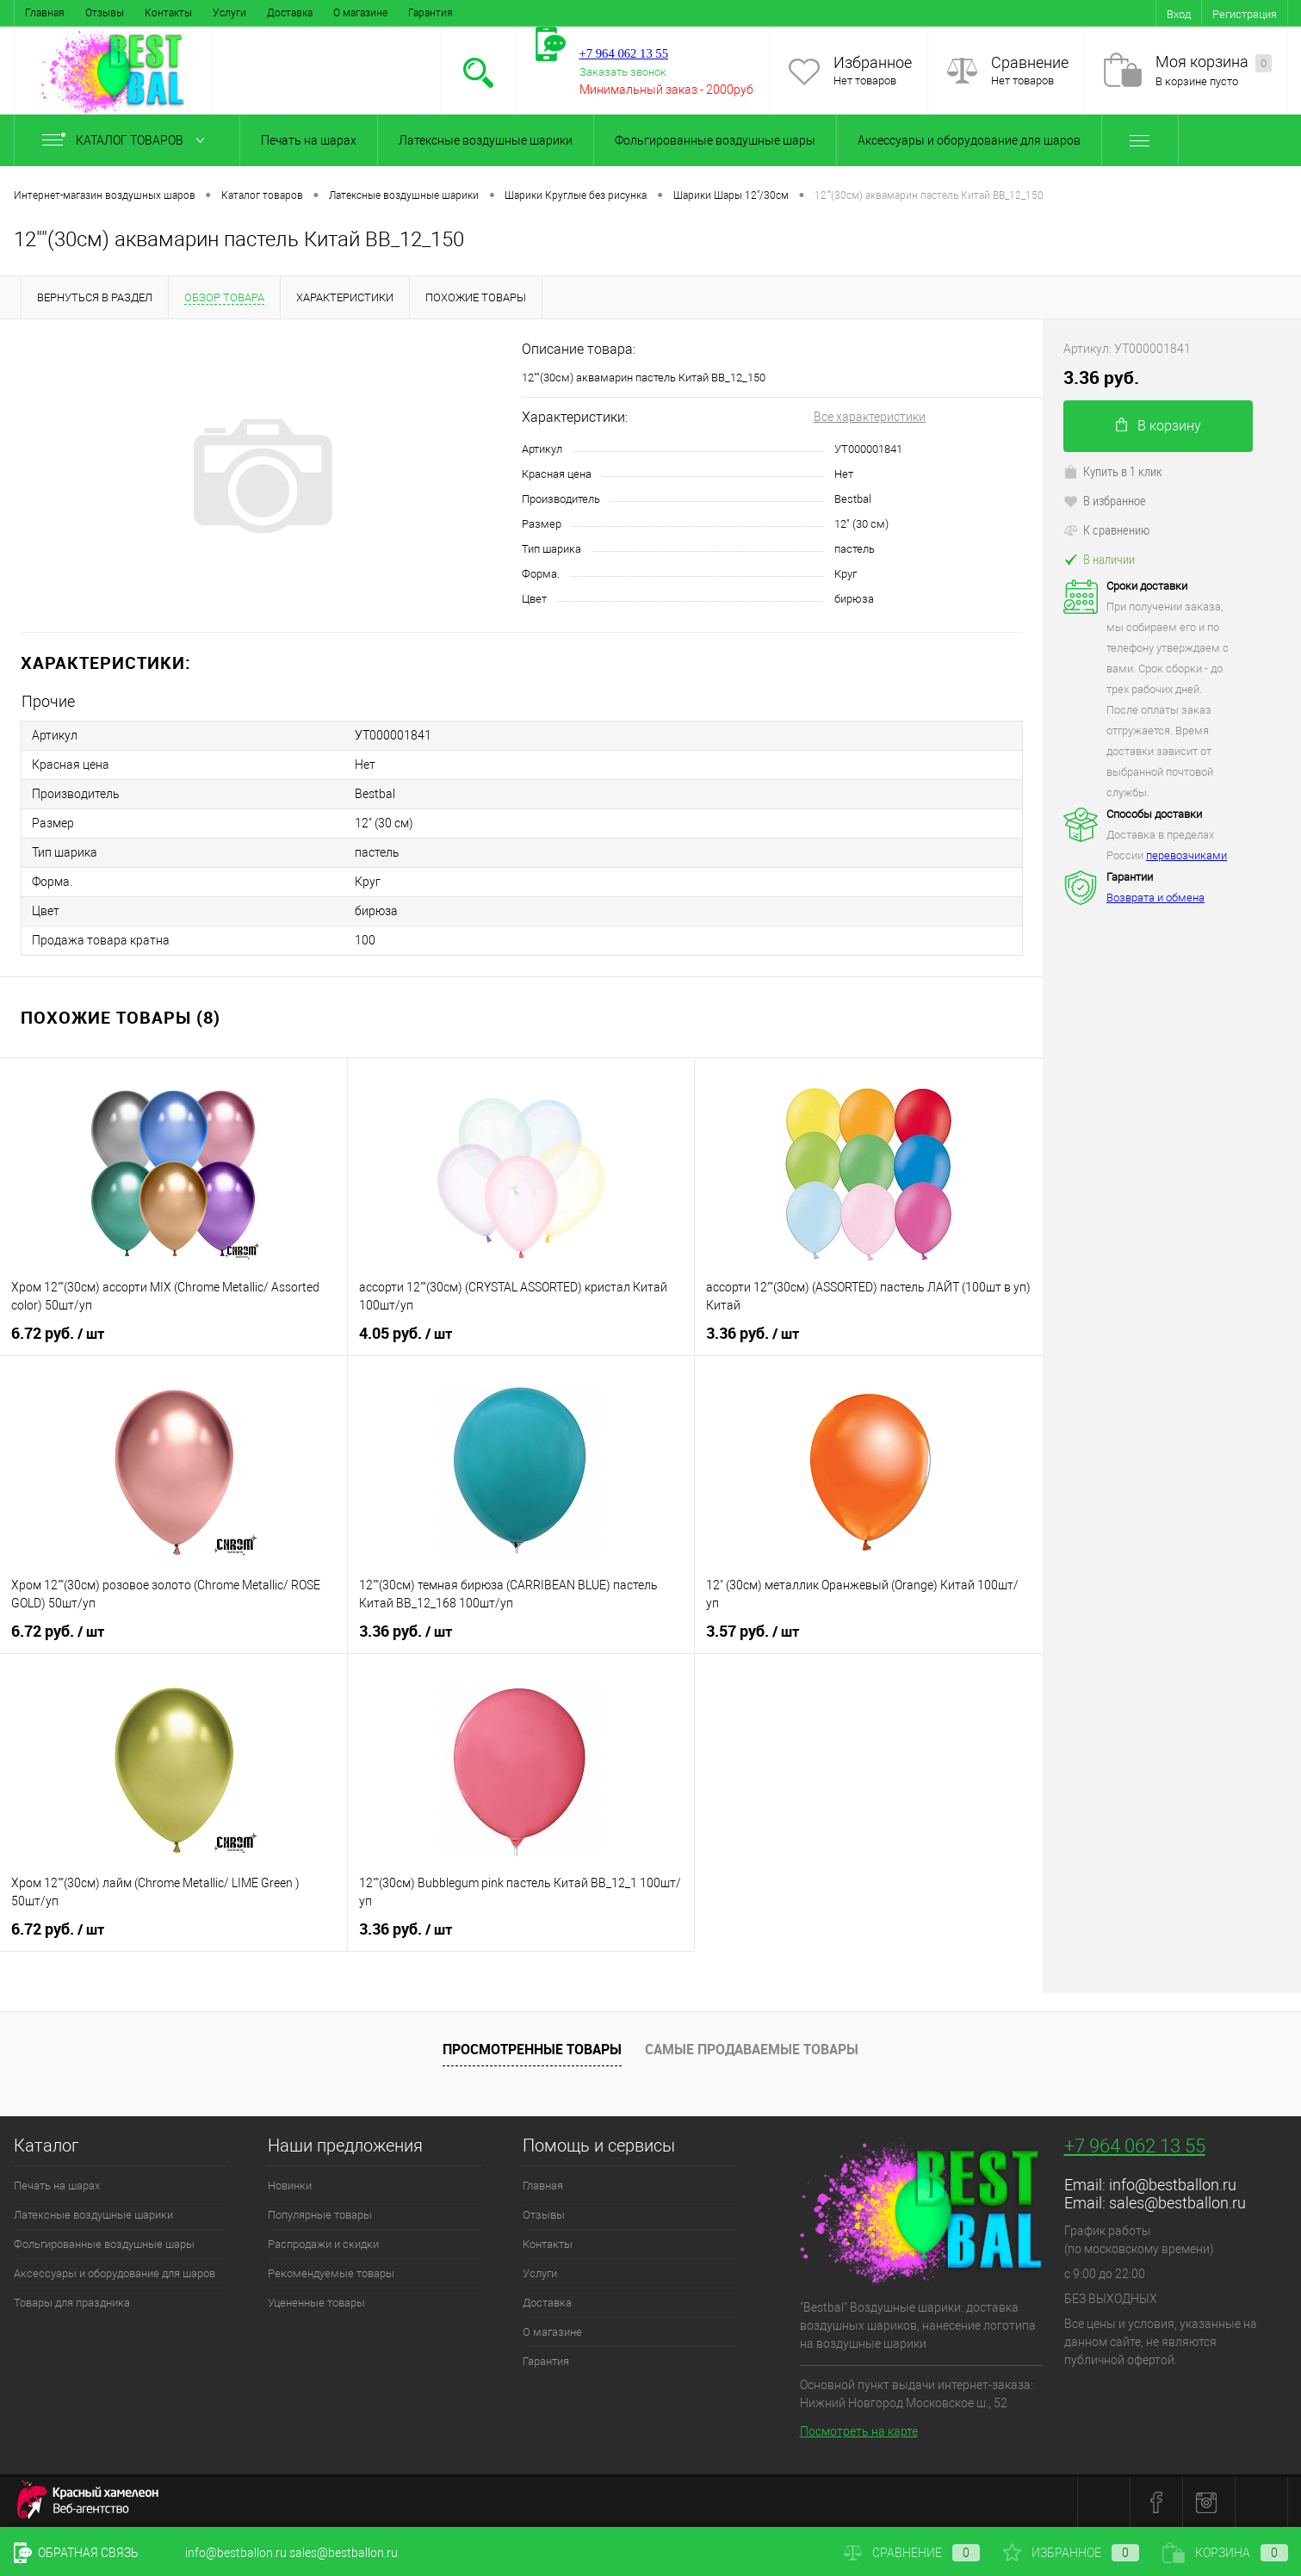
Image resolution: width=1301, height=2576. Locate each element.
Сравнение (1030, 62)
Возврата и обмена (1155, 897)
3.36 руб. (752, 1333)
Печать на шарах (308, 140)
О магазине (360, 13)
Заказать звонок (622, 71)
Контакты (168, 13)
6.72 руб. (57, 1333)
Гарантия (430, 13)
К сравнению (1106, 529)
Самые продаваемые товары (751, 2049)
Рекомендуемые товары (331, 2273)
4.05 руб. (405, 1333)
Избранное (872, 62)
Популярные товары (320, 2214)
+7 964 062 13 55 (1134, 2146)
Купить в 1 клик (1112, 471)
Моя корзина (1213, 62)
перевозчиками (1186, 855)
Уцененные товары (316, 2302)
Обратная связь (76, 2553)
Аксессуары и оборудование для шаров (969, 140)
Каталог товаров (127, 140)
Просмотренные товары (532, 2049)
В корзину (1158, 426)
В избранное (1104, 500)
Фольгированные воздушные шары (715, 140)
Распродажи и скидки (323, 2244)
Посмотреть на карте (859, 2431)
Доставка (290, 13)
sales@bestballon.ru (1177, 2203)
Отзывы (104, 13)
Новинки (290, 2185)
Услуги (229, 13)
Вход (1179, 14)
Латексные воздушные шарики (486, 140)
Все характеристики (870, 417)
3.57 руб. (752, 1631)
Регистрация (1244, 14)
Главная (45, 13)
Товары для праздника (72, 2302)
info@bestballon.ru (1172, 2185)
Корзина (1225, 2553)
